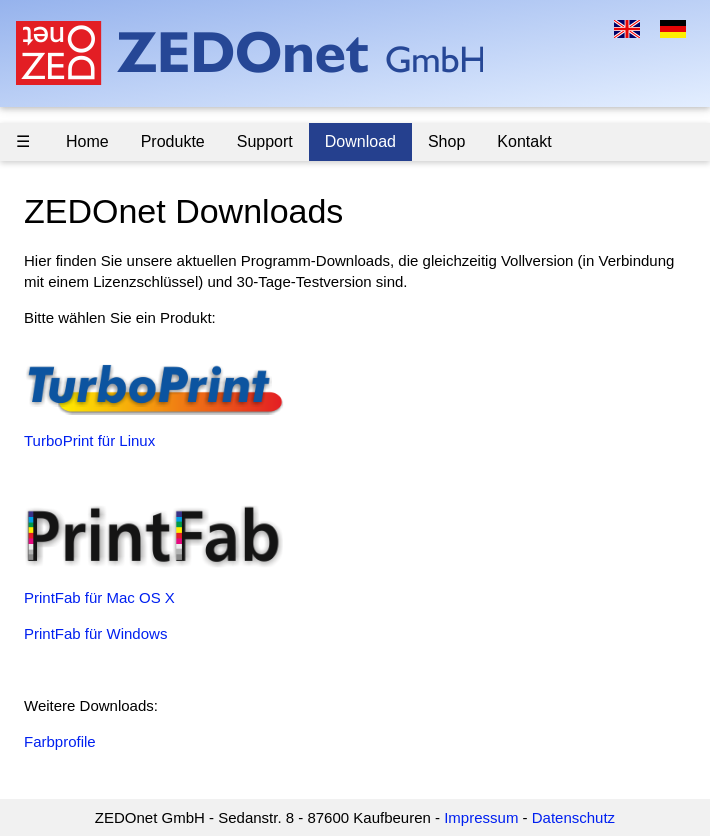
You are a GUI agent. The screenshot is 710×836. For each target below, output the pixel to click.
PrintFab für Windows (95, 633)
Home (87, 141)
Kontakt (524, 141)
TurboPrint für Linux (89, 440)
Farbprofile (60, 741)
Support (265, 141)
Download (360, 141)
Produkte (173, 141)
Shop (446, 141)
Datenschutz (573, 817)
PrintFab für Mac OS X (99, 597)
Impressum (481, 817)
